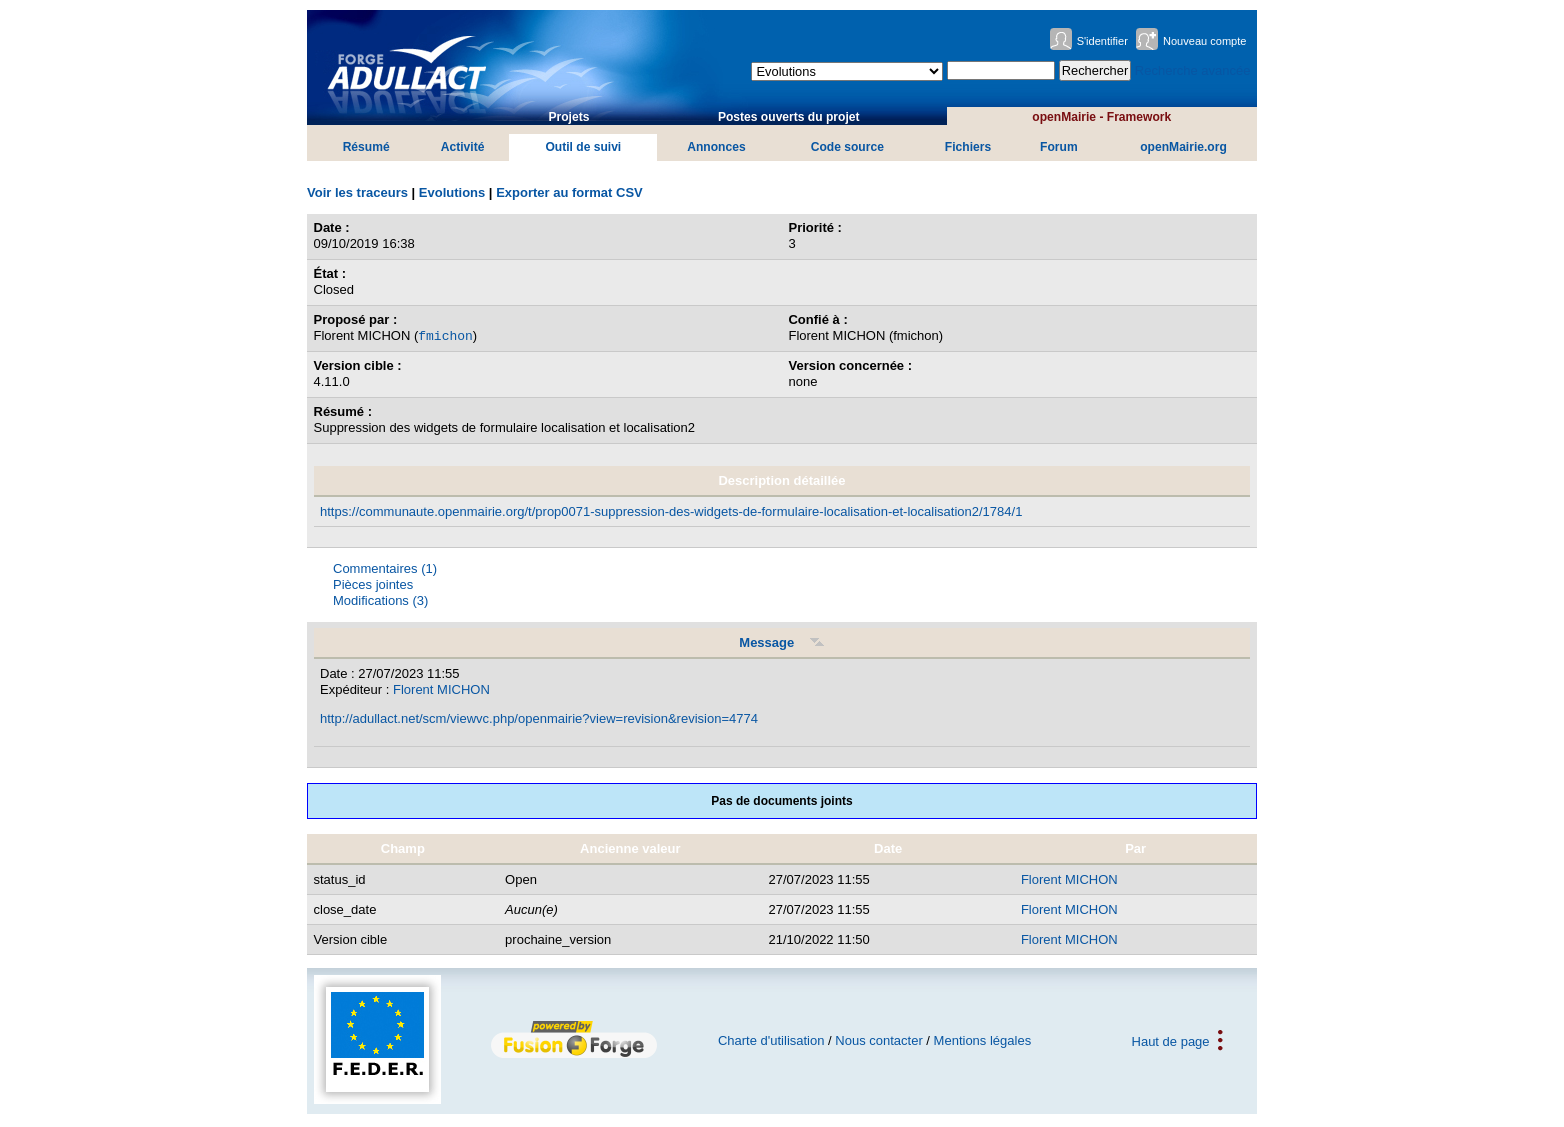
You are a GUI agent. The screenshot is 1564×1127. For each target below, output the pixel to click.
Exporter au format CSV (569, 192)
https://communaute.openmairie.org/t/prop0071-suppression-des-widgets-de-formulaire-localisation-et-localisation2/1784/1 (671, 511)
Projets (568, 117)
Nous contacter (878, 1040)
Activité (463, 147)
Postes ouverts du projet (789, 117)
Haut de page (1171, 1040)
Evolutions (452, 192)
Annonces (716, 147)
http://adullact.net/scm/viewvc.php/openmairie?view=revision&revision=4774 (539, 718)
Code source (847, 147)
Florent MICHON (441, 689)
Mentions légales (983, 1040)
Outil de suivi (583, 147)
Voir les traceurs (357, 192)
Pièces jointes (373, 584)
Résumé (366, 147)
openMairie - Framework (1101, 117)
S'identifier (1102, 41)
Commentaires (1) (385, 568)
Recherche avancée (1193, 70)
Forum (1059, 147)
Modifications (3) (380, 600)
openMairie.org (1183, 147)
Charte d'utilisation (771, 1040)
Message (781, 642)
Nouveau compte (1205, 41)
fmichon (445, 335)
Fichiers (968, 147)
